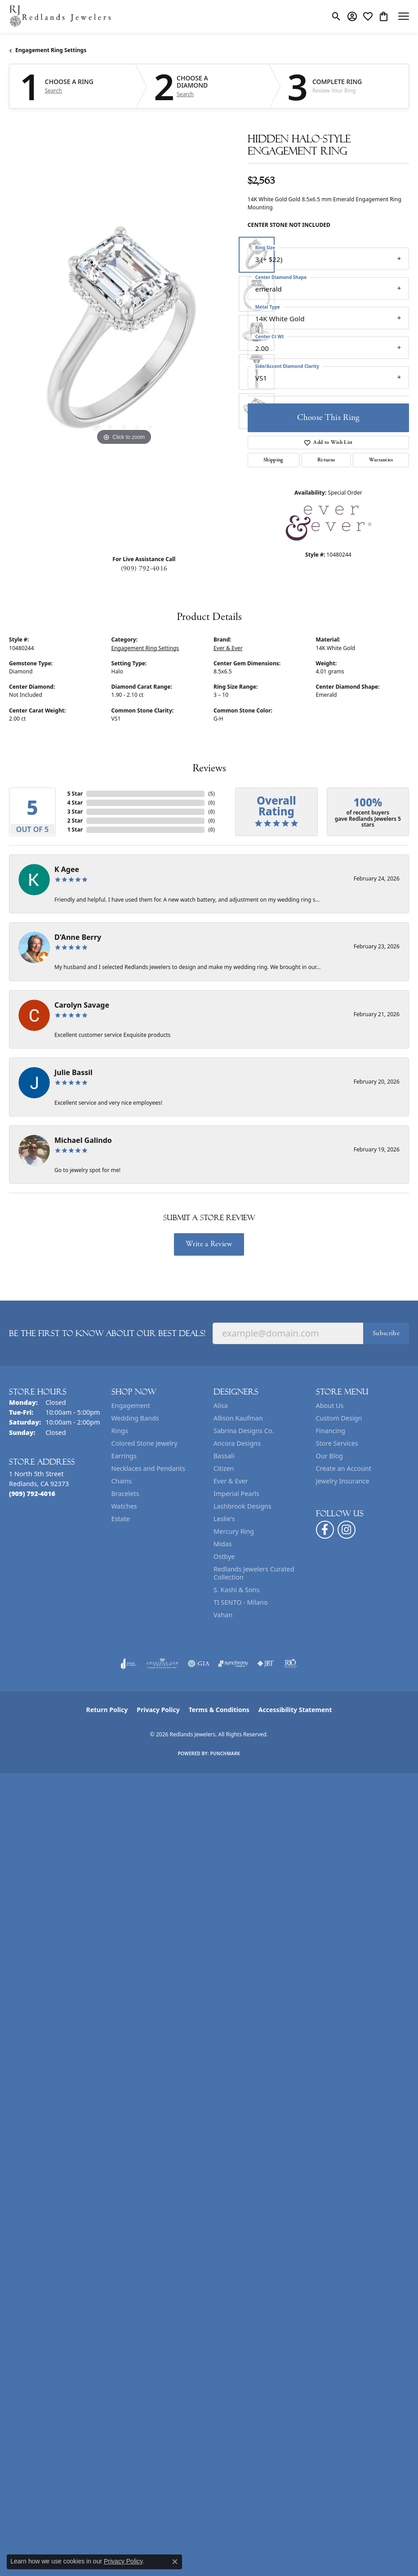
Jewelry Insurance (342, 1481)
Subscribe (386, 1333)
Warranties (381, 459)
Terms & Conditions (219, 1709)
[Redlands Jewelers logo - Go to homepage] (60, 16)
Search (53, 91)
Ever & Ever (228, 648)
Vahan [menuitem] (222, 1615)
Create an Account (343, 1468)
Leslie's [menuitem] (224, 1518)
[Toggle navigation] (404, 16)
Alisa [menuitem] (220, 1405)
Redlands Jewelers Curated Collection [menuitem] (253, 1573)
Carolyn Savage (81, 1005)
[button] (336, 16)
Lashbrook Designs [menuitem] (242, 1506)
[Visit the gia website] (198, 1663)
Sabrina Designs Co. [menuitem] (243, 1430)
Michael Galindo (83, 1140)
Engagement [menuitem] (130, 1405)
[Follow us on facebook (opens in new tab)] (325, 1530)
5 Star (75, 793)
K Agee (66, 869)
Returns (326, 459)
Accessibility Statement (295, 1709)
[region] (124, 333)
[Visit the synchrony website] (233, 1663)
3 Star (75, 811)
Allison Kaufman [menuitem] (238, 1418)
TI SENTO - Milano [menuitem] (240, 1602)
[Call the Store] (32, 1493)
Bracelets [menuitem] (125, 1493)
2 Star (75, 820)
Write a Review (209, 1244)
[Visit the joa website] (129, 1663)
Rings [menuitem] (119, 1430)
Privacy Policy (158, 1709)
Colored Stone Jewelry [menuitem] (144, 1443)
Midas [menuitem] (222, 1544)
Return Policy (107, 1709)
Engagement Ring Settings (50, 50)
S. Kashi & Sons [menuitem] (236, 1589)
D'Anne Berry (77, 937)
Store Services (337, 1443)
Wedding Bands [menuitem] (135, 1418)
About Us (330, 1405)
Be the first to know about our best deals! (107, 1333)
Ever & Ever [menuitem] (230, 1481)
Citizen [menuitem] (223, 1468)
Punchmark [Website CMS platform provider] (225, 1753)
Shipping (273, 459)
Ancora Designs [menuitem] (237, 1443)
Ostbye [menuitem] (224, 1556)
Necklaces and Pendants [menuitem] (148, 1468)
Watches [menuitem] (124, 1506)
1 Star (75, 829)
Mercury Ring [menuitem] (233, 1531)
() (211, 793)
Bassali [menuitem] (224, 1456)
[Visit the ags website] (162, 1663)
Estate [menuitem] (120, 1518)
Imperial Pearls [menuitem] (236, 1493)
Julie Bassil (73, 1072)
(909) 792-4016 (144, 568)
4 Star (75, 802)
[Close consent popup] (175, 2561)
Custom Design (339, 1418)
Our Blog (329, 1456)
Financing (330, 1430)
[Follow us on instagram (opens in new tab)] (347, 1530)
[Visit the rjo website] (290, 1663)
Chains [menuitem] (121, 1481)
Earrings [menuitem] (124, 1456)
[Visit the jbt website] (265, 1663)
